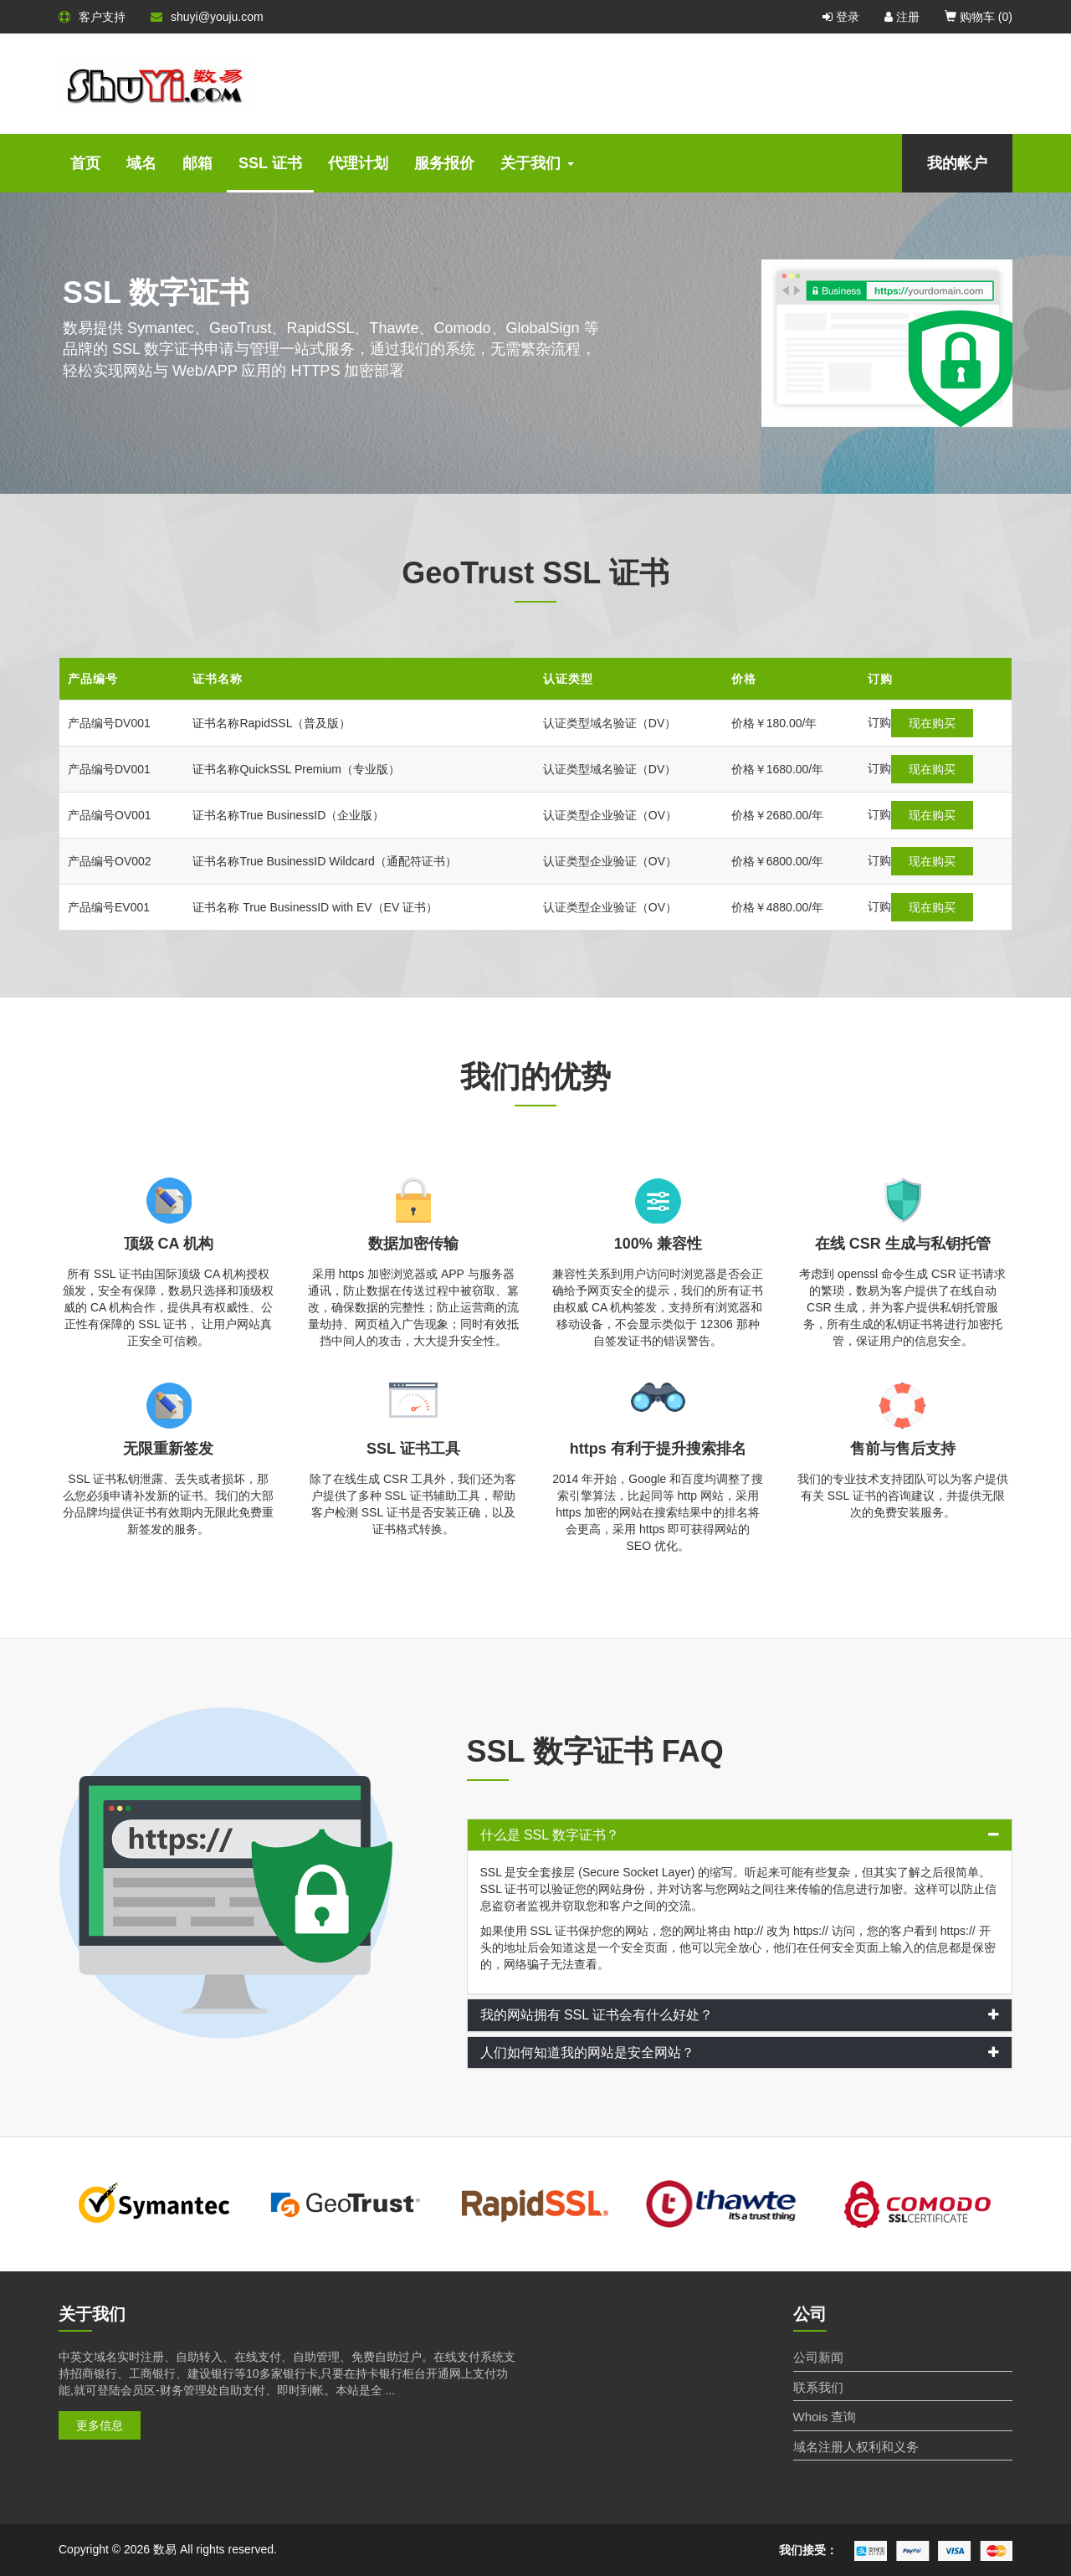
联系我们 (818, 2387)
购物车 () (978, 16)
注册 (902, 16)
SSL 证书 (270, 163)
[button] (740, 1835)
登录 (840, 16)
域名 (141, 163)
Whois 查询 (825, 2416)
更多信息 (99, 2425)
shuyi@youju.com (207, 16)
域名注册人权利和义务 (856, 2447)
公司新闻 (818, 2357)
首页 (85, 163)
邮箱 (197, 163)
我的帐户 (957, 163)
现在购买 (901, 723)
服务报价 (444, 163)
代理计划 (358, 163)
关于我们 (537, 163)
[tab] (740, 1835)
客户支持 (92, 16)
